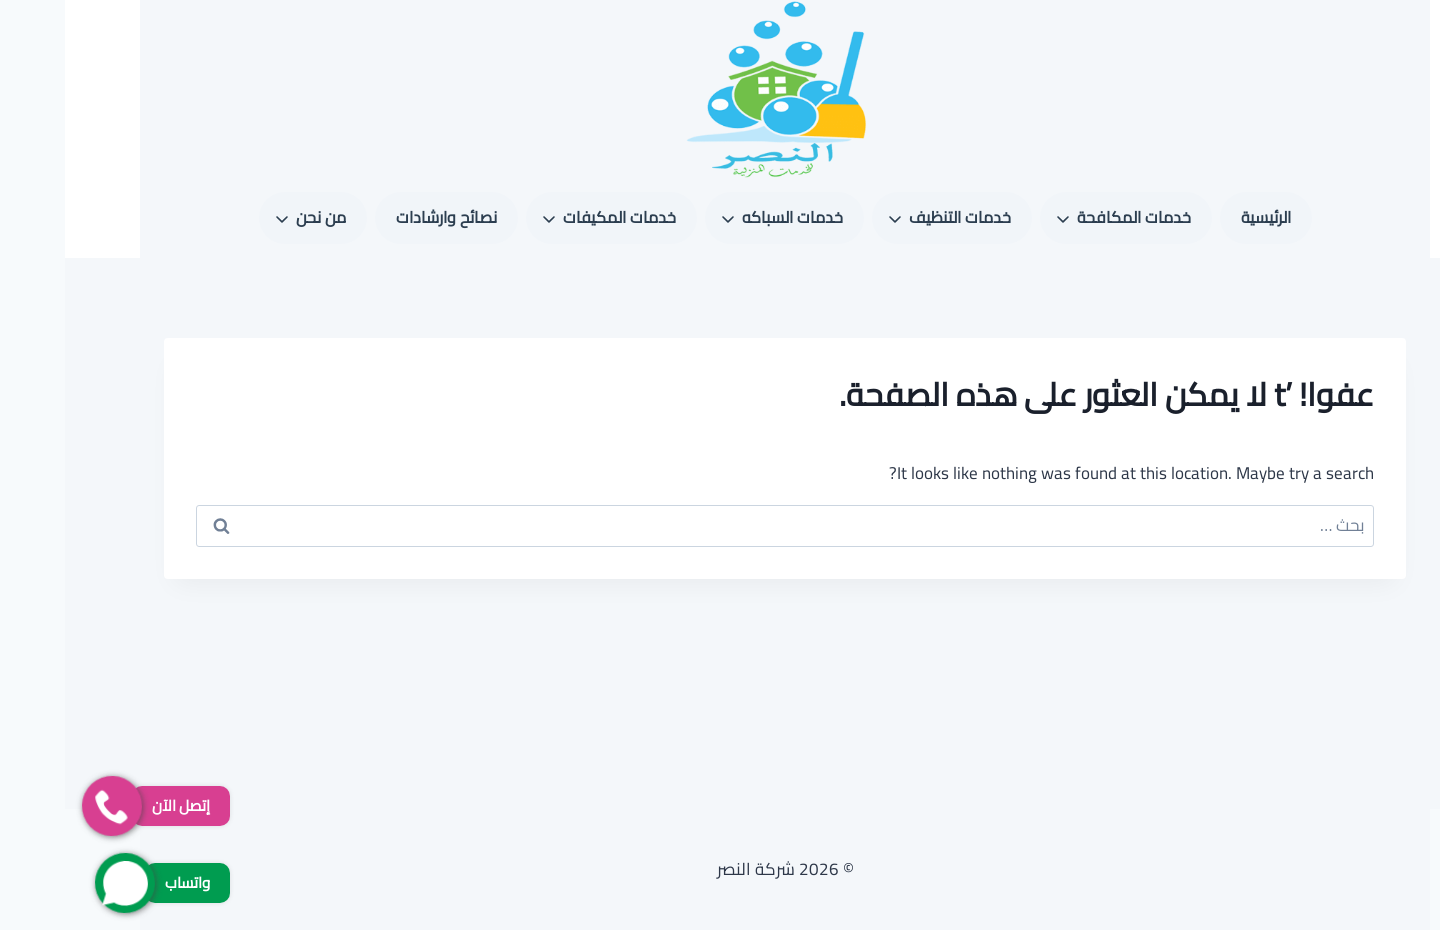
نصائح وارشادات (381, 217)
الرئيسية (1201, 217)
